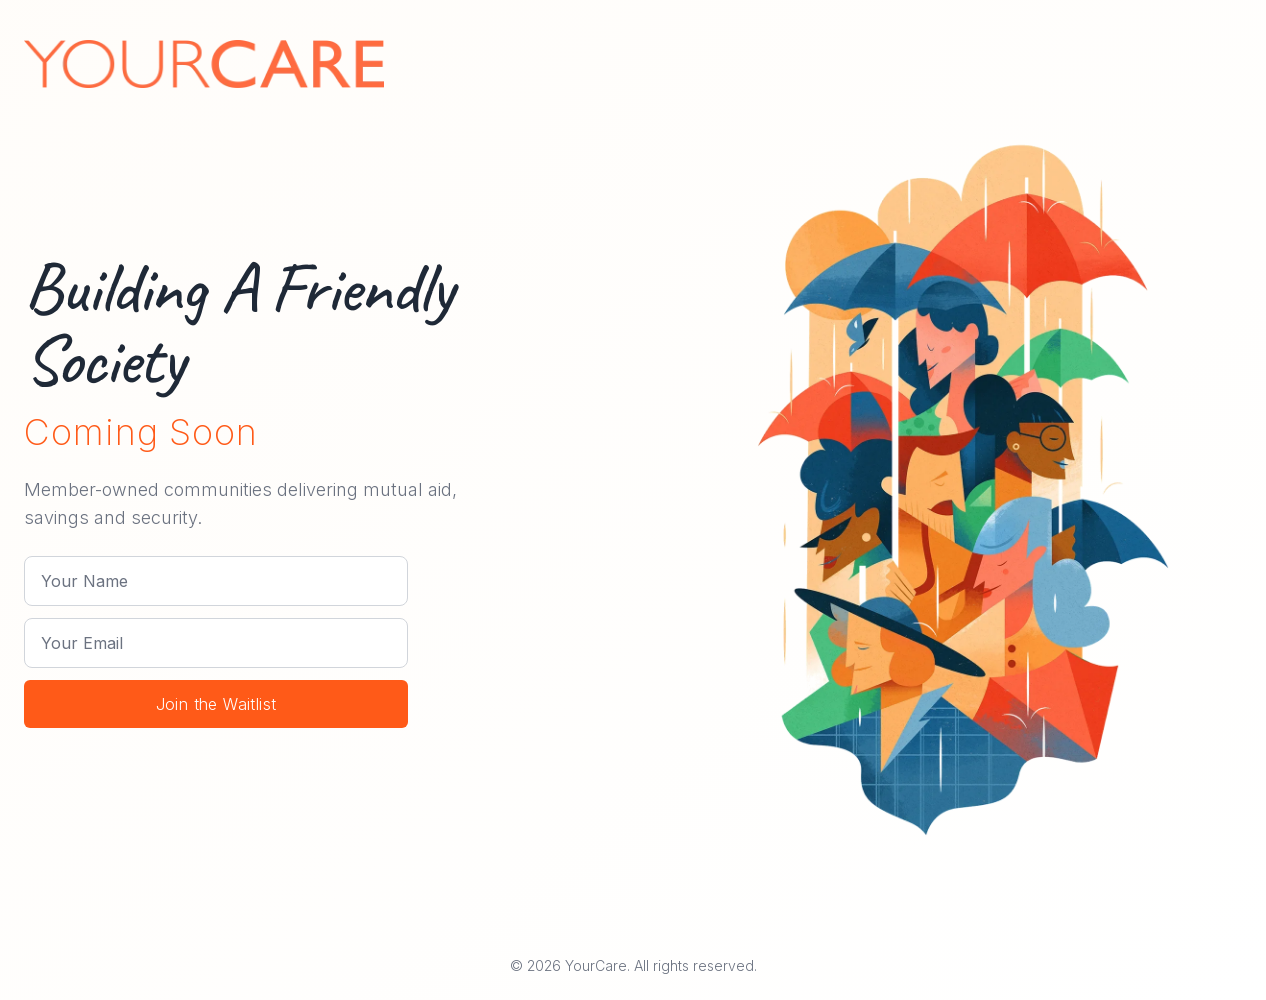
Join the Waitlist (216, 704)
